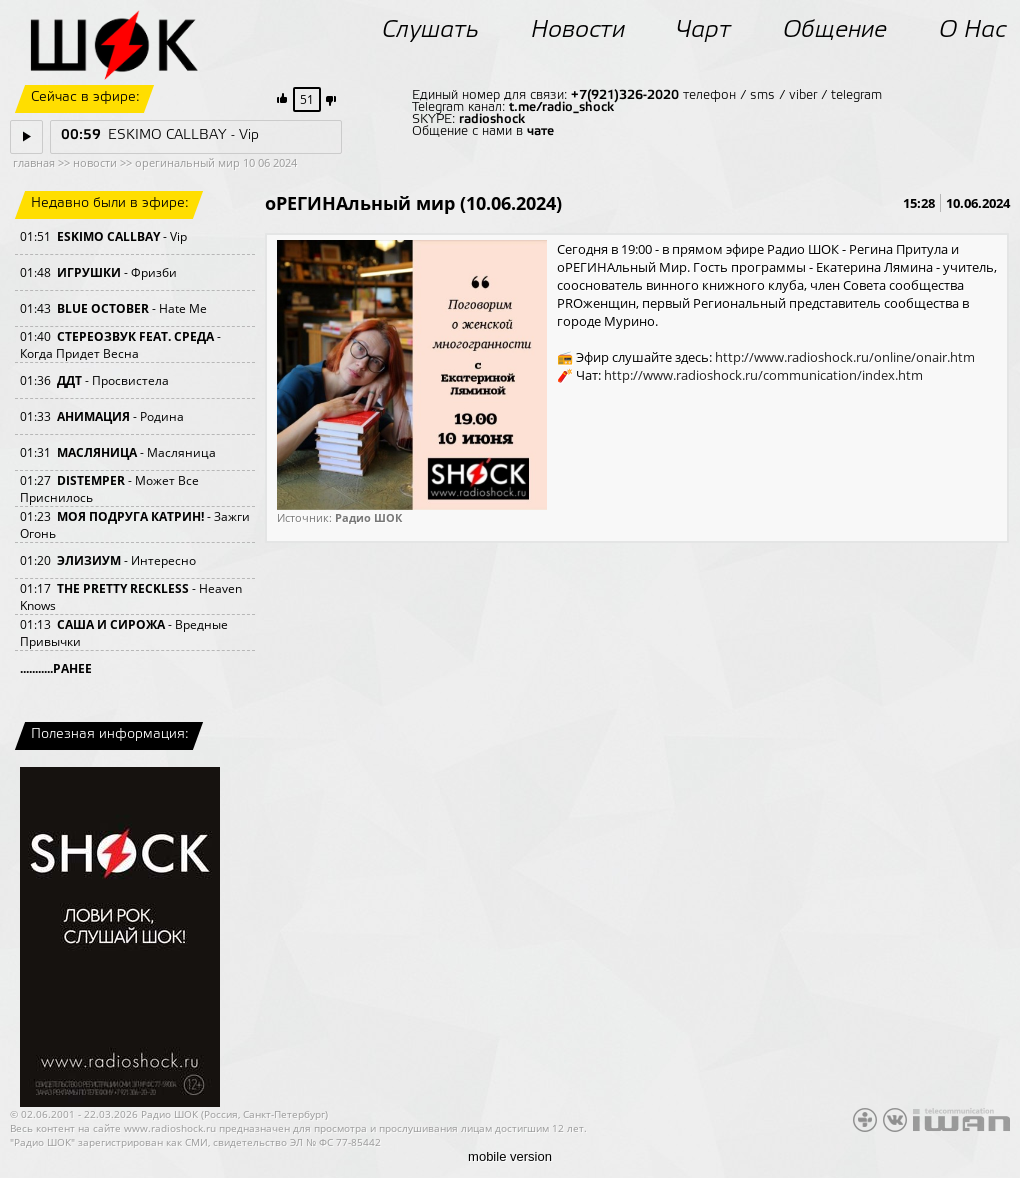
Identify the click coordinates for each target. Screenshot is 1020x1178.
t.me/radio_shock (561, 107)
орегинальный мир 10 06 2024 (216, 162)
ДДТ (69, 380)
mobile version (510, 1156)
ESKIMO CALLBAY (108, 236)
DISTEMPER (91, 480)
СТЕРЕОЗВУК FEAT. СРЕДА (135, 336)
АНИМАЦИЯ (93, 416)
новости (95, 162)
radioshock (492, 119)
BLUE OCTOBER (103, 308)
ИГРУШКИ (89, 272)
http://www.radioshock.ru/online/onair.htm (845, 357)
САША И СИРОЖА (111, 624)
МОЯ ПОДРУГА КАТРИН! (130, 516)
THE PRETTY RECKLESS (123, 588)
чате (540, 131)
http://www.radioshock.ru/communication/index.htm (763, 375)
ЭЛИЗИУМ (89, 560)
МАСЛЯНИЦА (97, 452)
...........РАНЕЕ (56, 668)
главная (34, 162)
